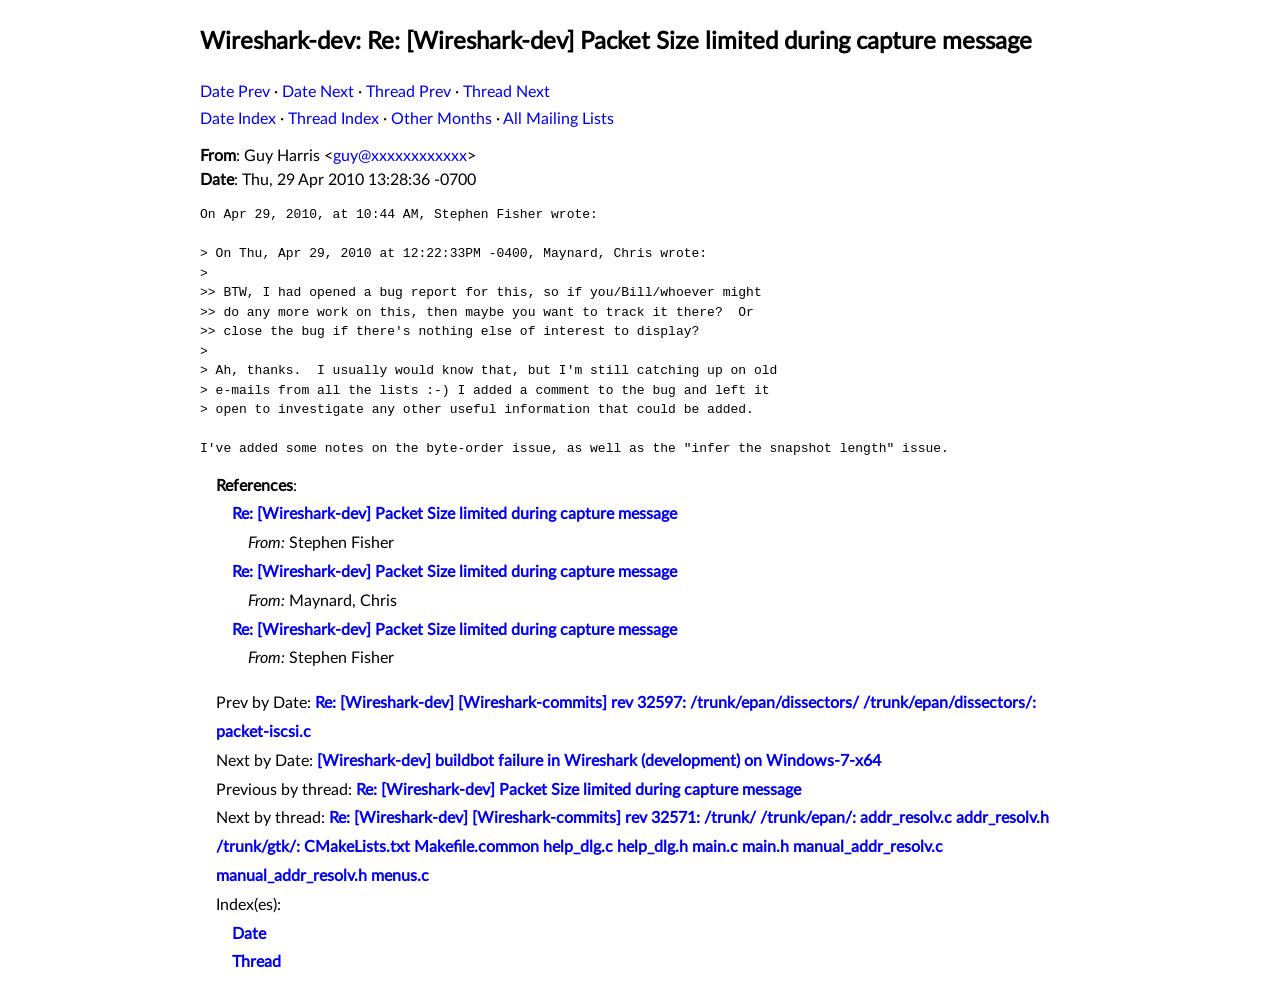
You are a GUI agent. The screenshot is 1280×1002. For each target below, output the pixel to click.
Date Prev (235, 92)
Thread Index (333, 119)
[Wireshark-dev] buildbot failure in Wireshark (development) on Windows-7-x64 (599, 761)
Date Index (238, 119)
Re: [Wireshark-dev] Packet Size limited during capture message (454, 514)
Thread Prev (408, 92)
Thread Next (506, 92)
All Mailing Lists (558, 119)
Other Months (441, 119)
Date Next (318, 92)
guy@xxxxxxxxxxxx (400, 156)
